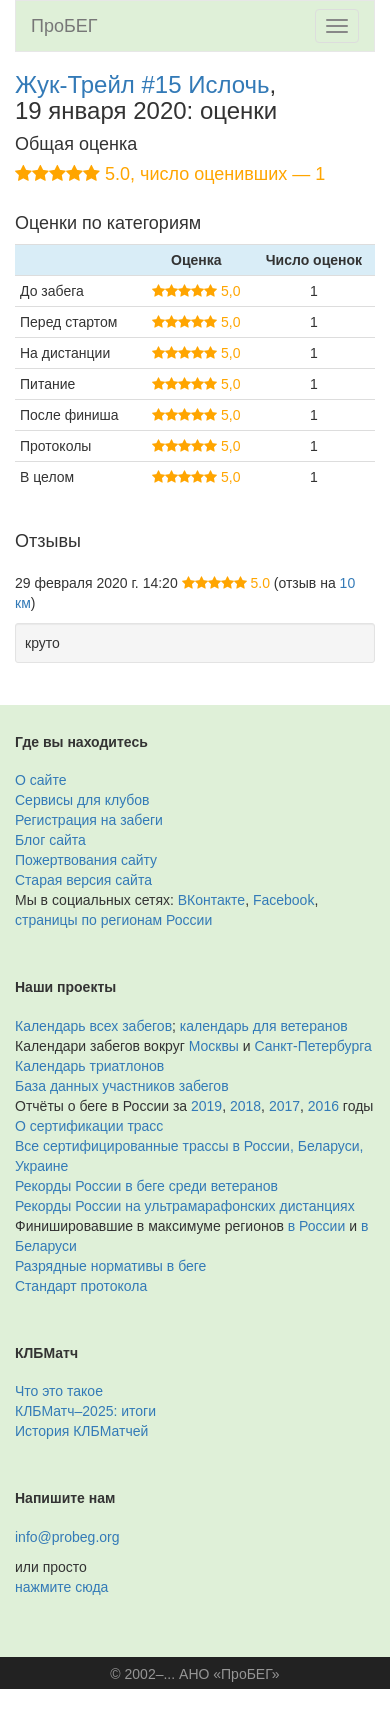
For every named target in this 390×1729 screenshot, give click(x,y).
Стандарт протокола (81, 1286)
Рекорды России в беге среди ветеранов (146, 1186)
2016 (323, 1106)
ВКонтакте (211, 900)
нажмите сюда (61, 1587)
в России (316, 1226)
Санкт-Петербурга (313, 1046)
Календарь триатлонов (89, 1066)
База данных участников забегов (122, 1086)
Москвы (214, 1046)
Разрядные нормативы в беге (110, 1266)
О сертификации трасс (89, 1126)
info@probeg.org (67, 1537)
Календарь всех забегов (93, 1026)
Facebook (283, 900)
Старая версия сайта (83, 880)
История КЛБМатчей (81, 1431)
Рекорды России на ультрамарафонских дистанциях (185, 1206)
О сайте (40, 780)
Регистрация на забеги (89, 820)
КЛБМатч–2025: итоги (85, 1411)
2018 (245, 1106)
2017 (284, 1106)
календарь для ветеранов (264, 1026)
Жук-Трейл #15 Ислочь (142, 84)
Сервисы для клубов (82, 800)
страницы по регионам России (113, 920)
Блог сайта (50, 840)
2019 (206, 1106)
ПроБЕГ (64, 26)
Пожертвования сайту (86, 860)
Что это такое (59, 1391)
